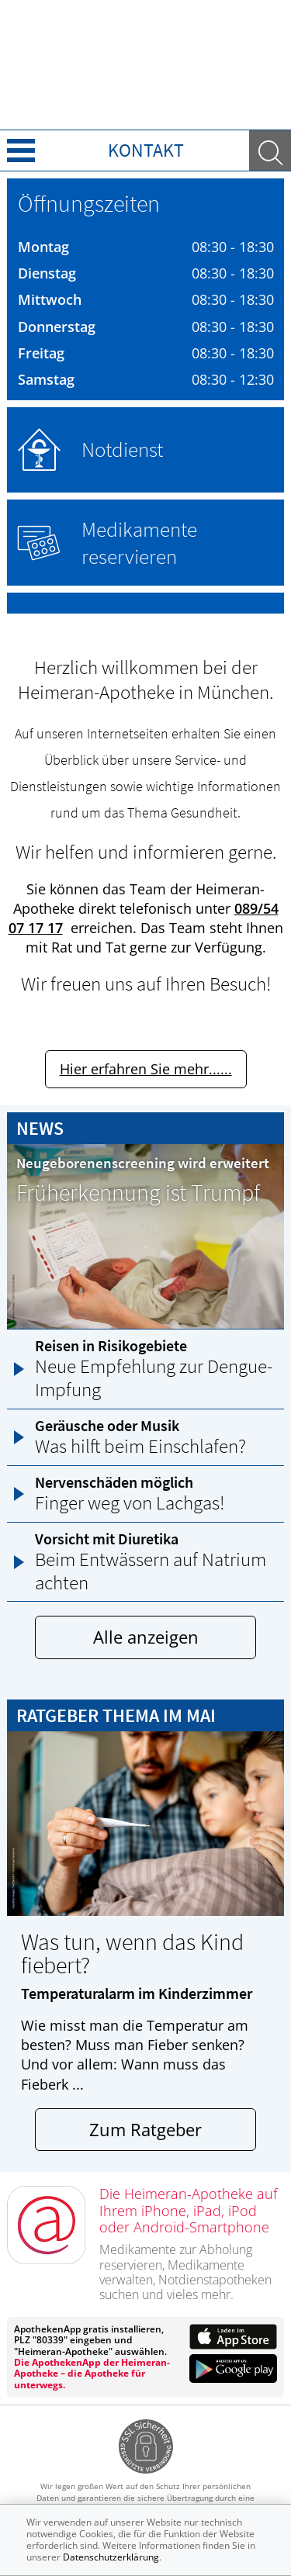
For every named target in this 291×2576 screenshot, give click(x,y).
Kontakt (146, 150)
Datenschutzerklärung (111, 2557)
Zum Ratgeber (145, 2130)
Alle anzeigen (146, 1637)
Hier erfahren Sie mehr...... (146, 1069)
